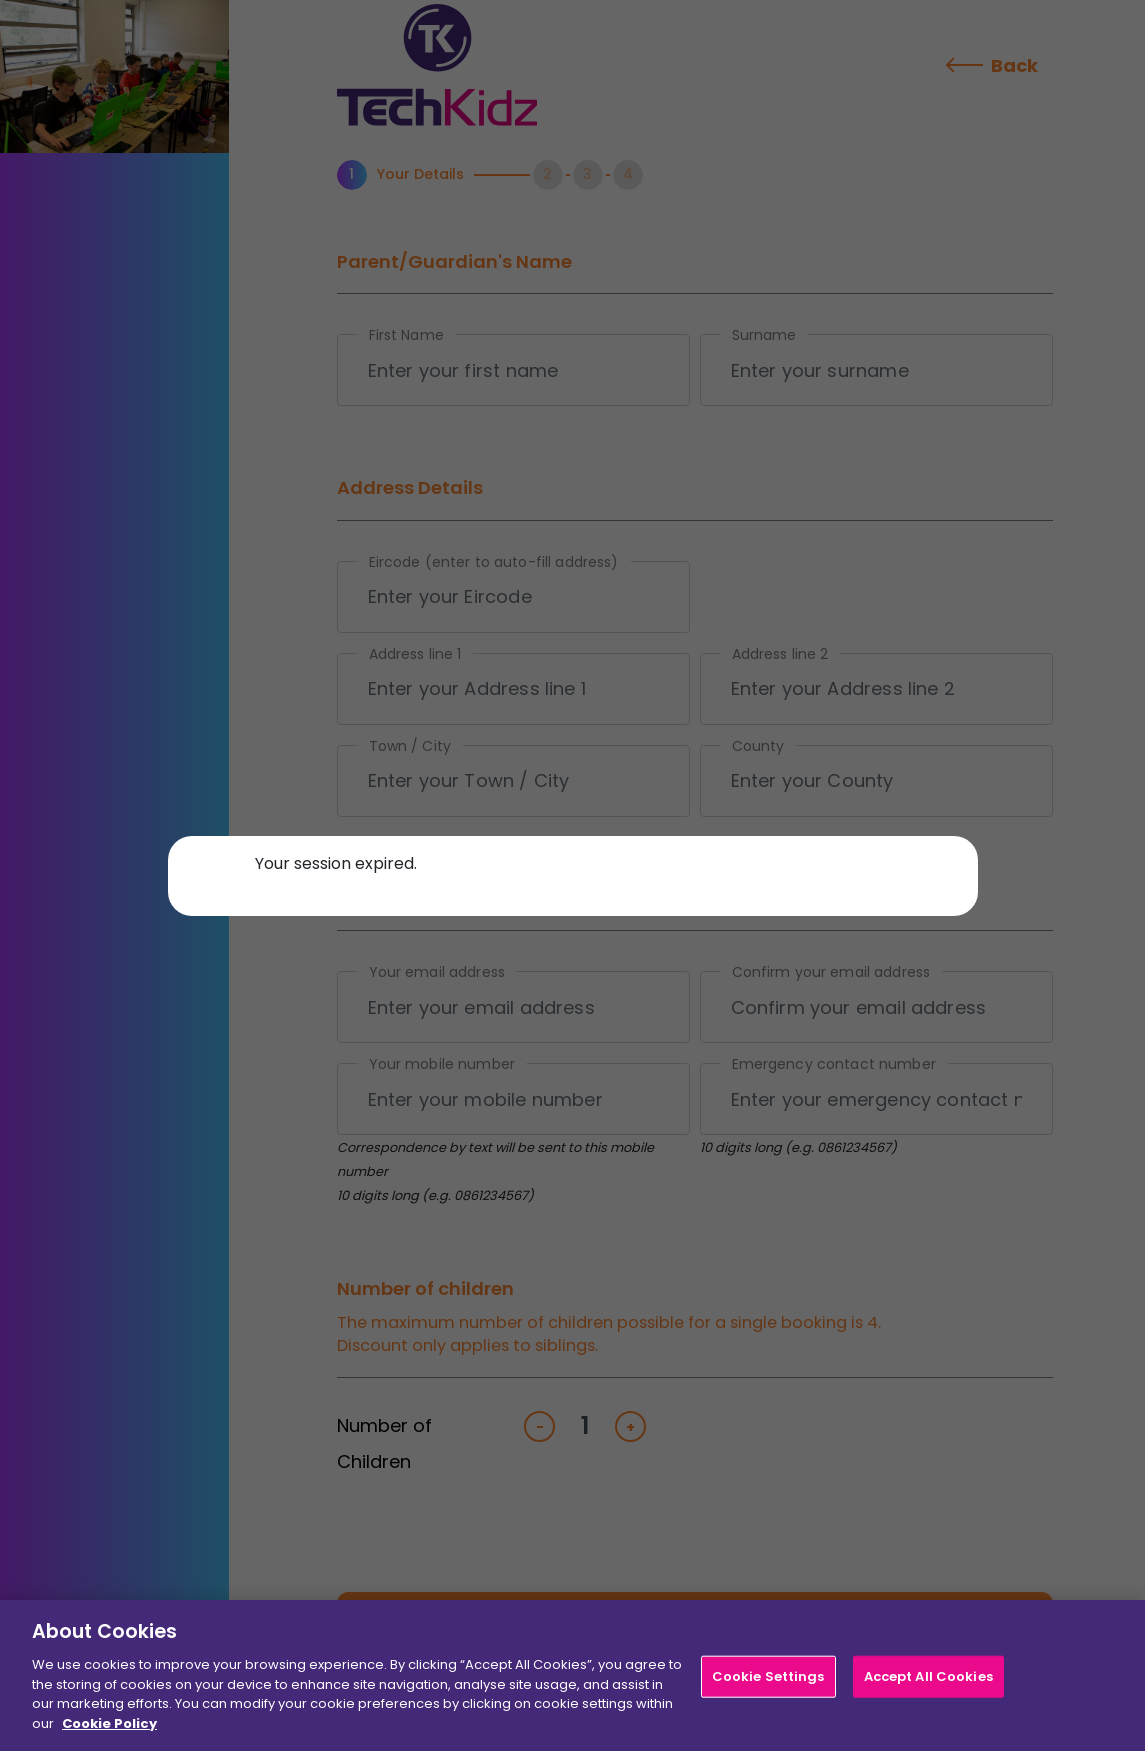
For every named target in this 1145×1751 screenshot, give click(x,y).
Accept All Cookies (928, 1681)
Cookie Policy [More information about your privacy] (109, 1728)
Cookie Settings (768, 1681)
